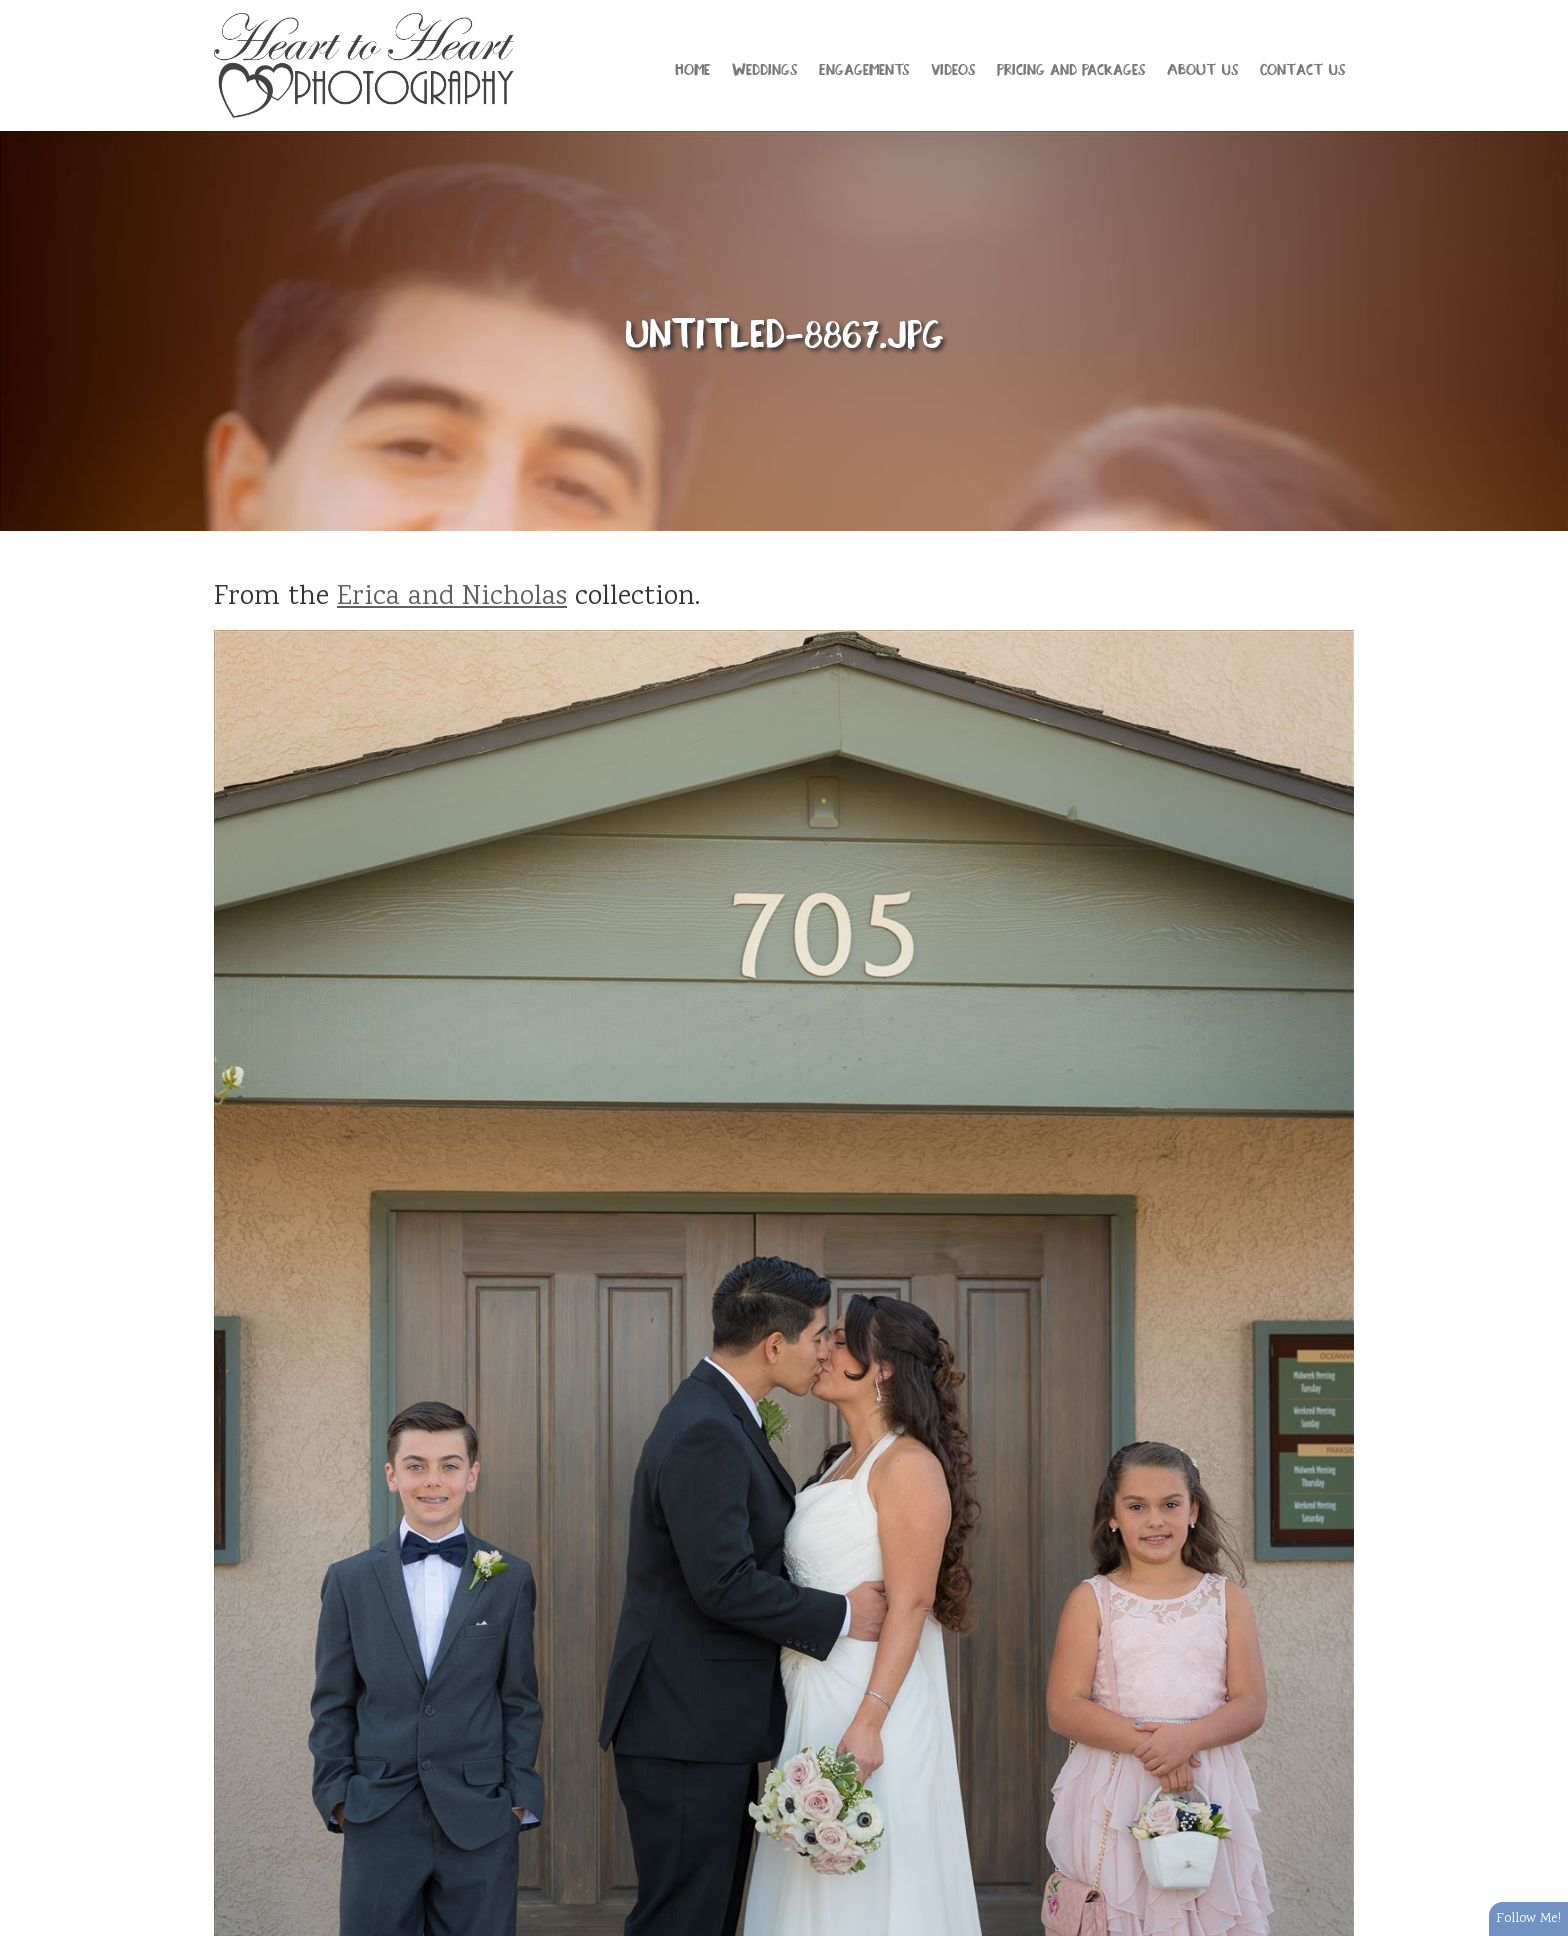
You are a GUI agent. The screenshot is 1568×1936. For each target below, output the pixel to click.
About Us (1202, 68)
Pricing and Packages (1071, 68)
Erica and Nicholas (452, 598)
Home (692, 68)
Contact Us (1302, 68)
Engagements (864, 68)
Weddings (764, 68)
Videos (953, 68)
